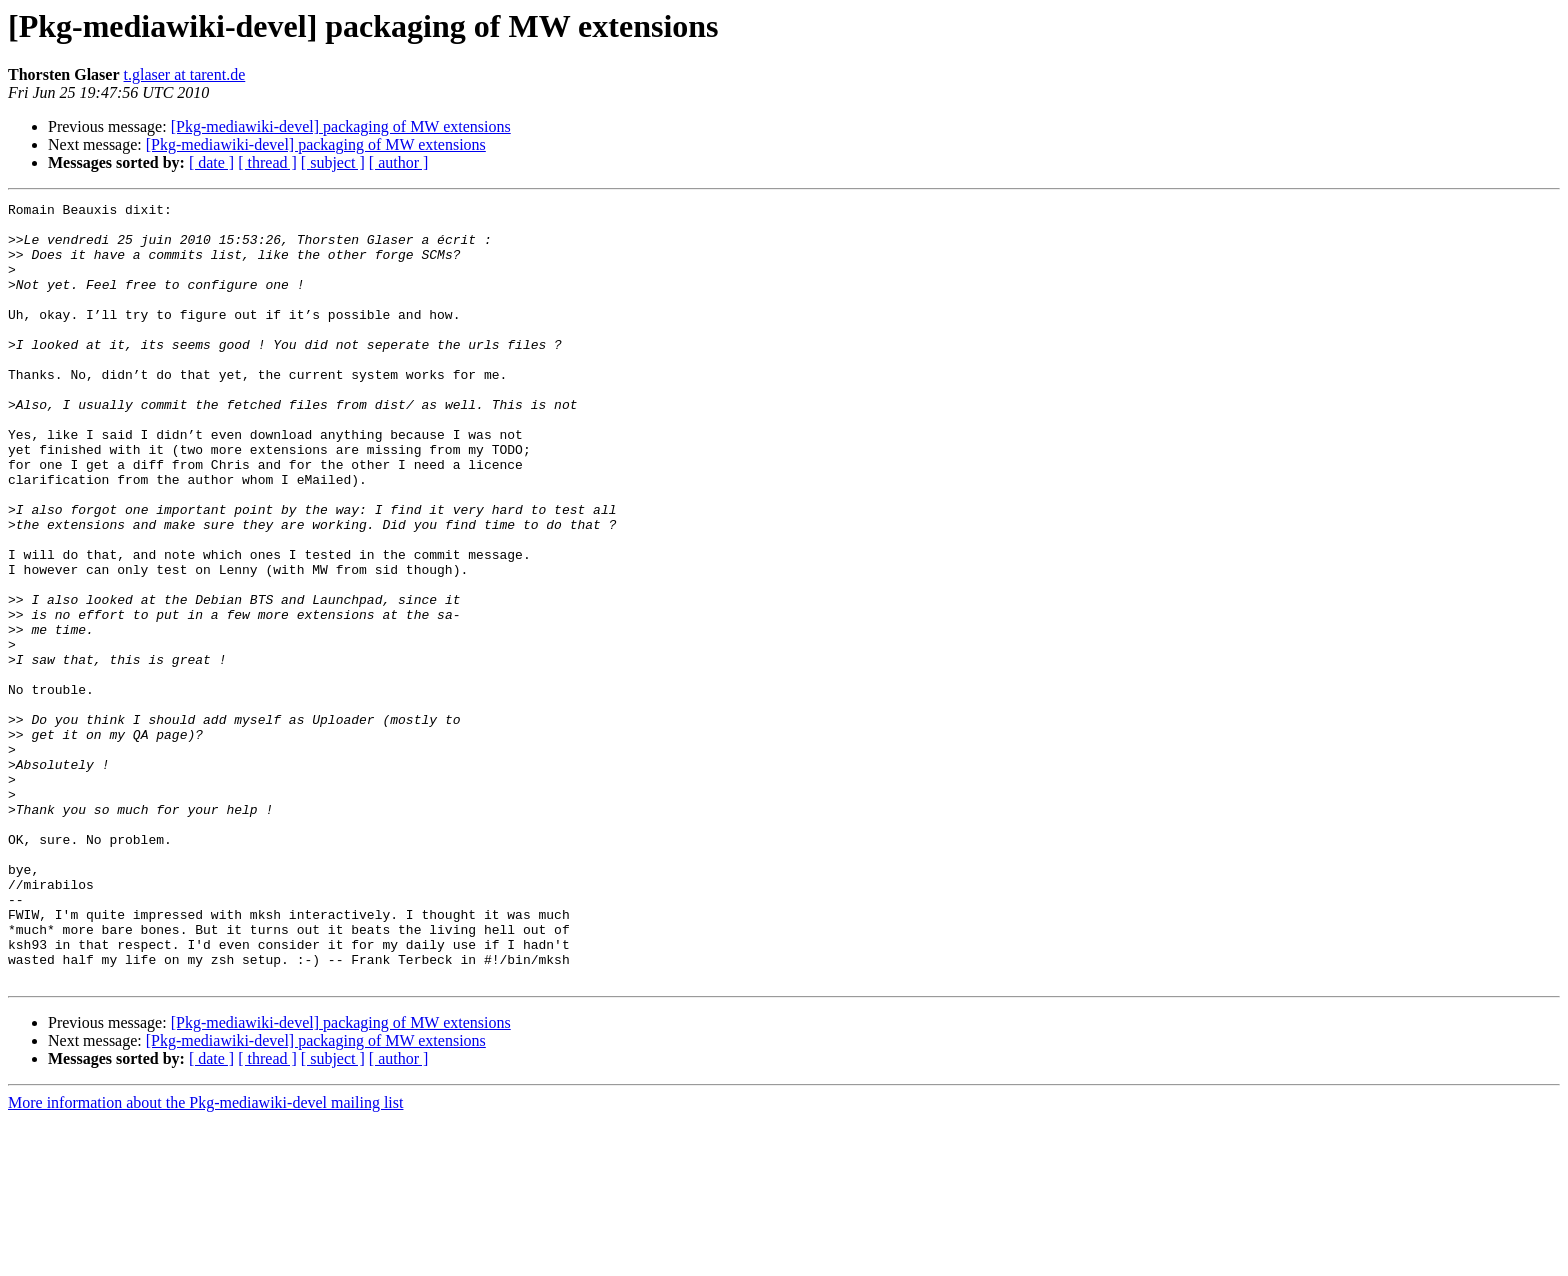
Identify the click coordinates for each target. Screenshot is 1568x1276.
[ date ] (211, 162)
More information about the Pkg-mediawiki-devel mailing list (205, 1258)
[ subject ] (333, 162)
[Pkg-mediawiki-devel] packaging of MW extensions (341, 126)
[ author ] (399, 162)
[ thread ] (267, 162)
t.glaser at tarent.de (185, 74)
